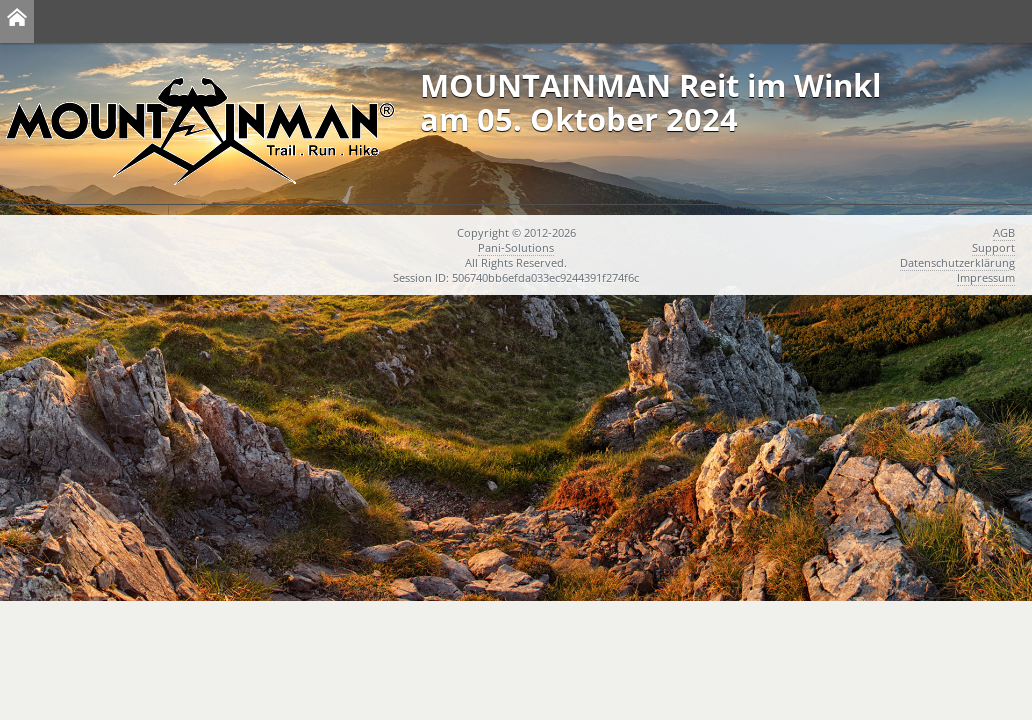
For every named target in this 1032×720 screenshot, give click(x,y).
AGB (1004, 232)
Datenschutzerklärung (957, 262)
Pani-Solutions (516, 247)
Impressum (986, 277)
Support (993, 247)
